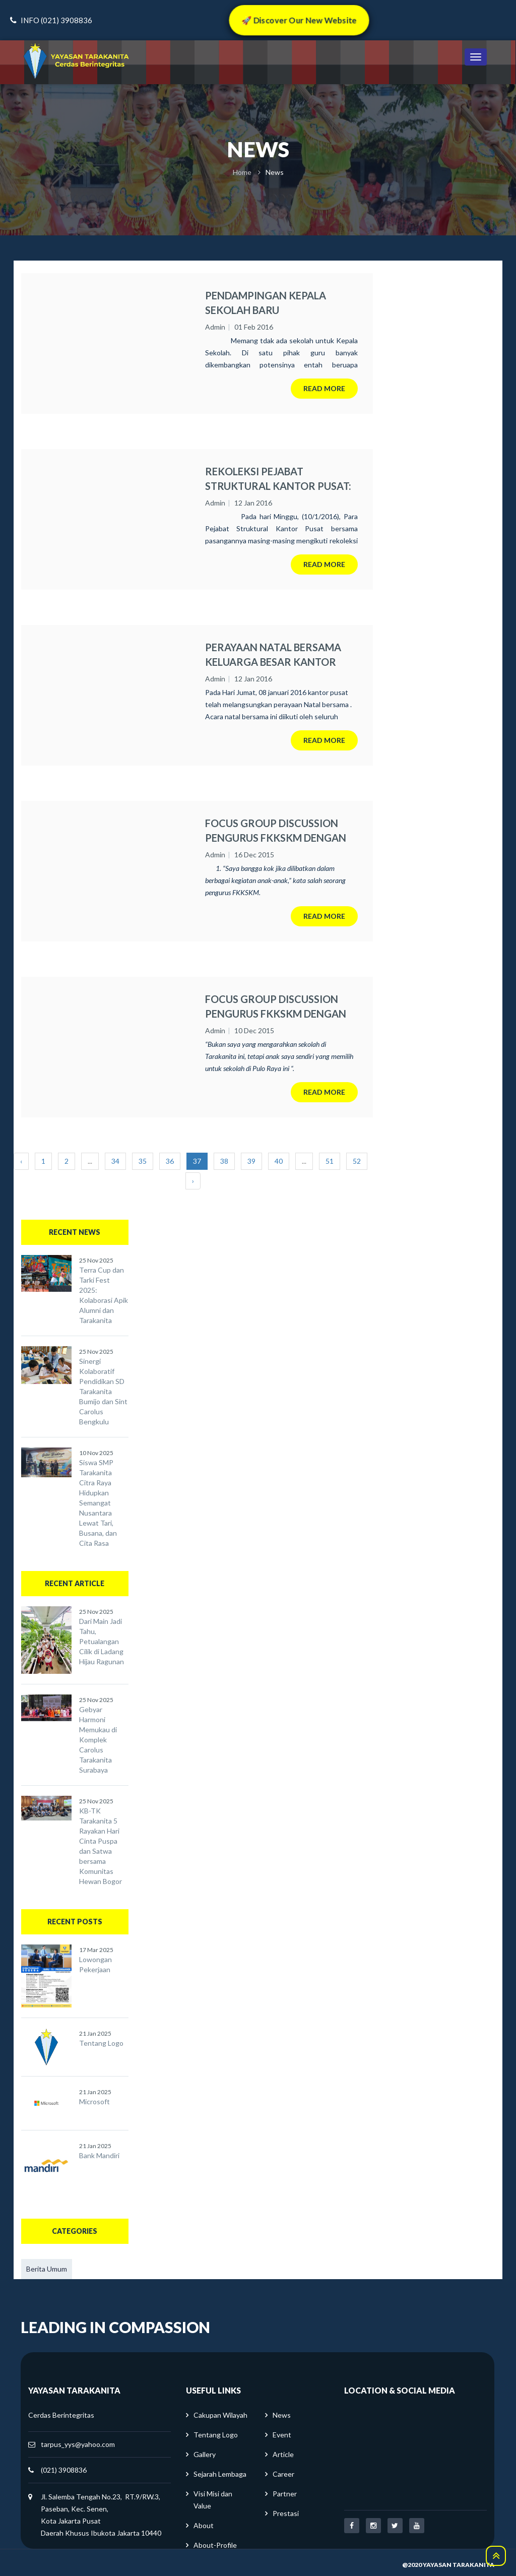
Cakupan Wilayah (220, 2415)
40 (279, 1161)
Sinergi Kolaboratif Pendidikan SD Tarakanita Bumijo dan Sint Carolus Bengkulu (103, 1391)
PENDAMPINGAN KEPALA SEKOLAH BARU (265, 302)
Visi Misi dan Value (213, 2499)
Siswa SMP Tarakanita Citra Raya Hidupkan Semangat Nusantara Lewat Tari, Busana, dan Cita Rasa (98, 1502)
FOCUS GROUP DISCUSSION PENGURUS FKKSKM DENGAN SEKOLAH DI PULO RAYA (275, 1006)
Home (242, 172)
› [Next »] (193, 1180)
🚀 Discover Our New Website (299, 20)
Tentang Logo (101, 2043)
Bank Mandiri (99, 2155)
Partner (285, 2493)
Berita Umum (46, 2269)
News (282, 2415)
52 (357, 1161)
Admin (215, 327)
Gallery (205, 2454)
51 (330, 1161)
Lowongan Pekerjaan (95, 1964)
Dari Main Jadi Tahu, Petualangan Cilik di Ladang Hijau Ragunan (101, 1641)
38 (224, 1161)
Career (283, 2474)
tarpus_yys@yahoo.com (78, 2444)
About (204, 2525)
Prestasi (286, 2513)
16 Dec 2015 (254, 854)
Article (283, 2454)
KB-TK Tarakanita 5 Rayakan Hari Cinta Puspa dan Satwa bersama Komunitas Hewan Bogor (100, 1846)
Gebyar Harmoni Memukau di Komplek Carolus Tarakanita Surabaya (98, 1739)
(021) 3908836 (64, 2470)
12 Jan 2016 (253, 502)
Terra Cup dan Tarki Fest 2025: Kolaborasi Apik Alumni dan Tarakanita (103, 1295)
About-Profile (215, 2545)
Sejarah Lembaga (220, 2474)
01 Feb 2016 (253, 327)
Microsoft (94, 2101)
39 (251, 1161)
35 (143, 1161)
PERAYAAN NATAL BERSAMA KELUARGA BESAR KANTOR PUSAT (273, 654)
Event (282, 2434)
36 (170, 1161)
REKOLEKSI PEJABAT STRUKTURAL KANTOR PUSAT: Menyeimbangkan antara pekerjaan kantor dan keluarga (278, 478)
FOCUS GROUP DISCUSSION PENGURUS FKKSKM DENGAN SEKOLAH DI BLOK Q (275, 830)
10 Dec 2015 (254, 1030)
